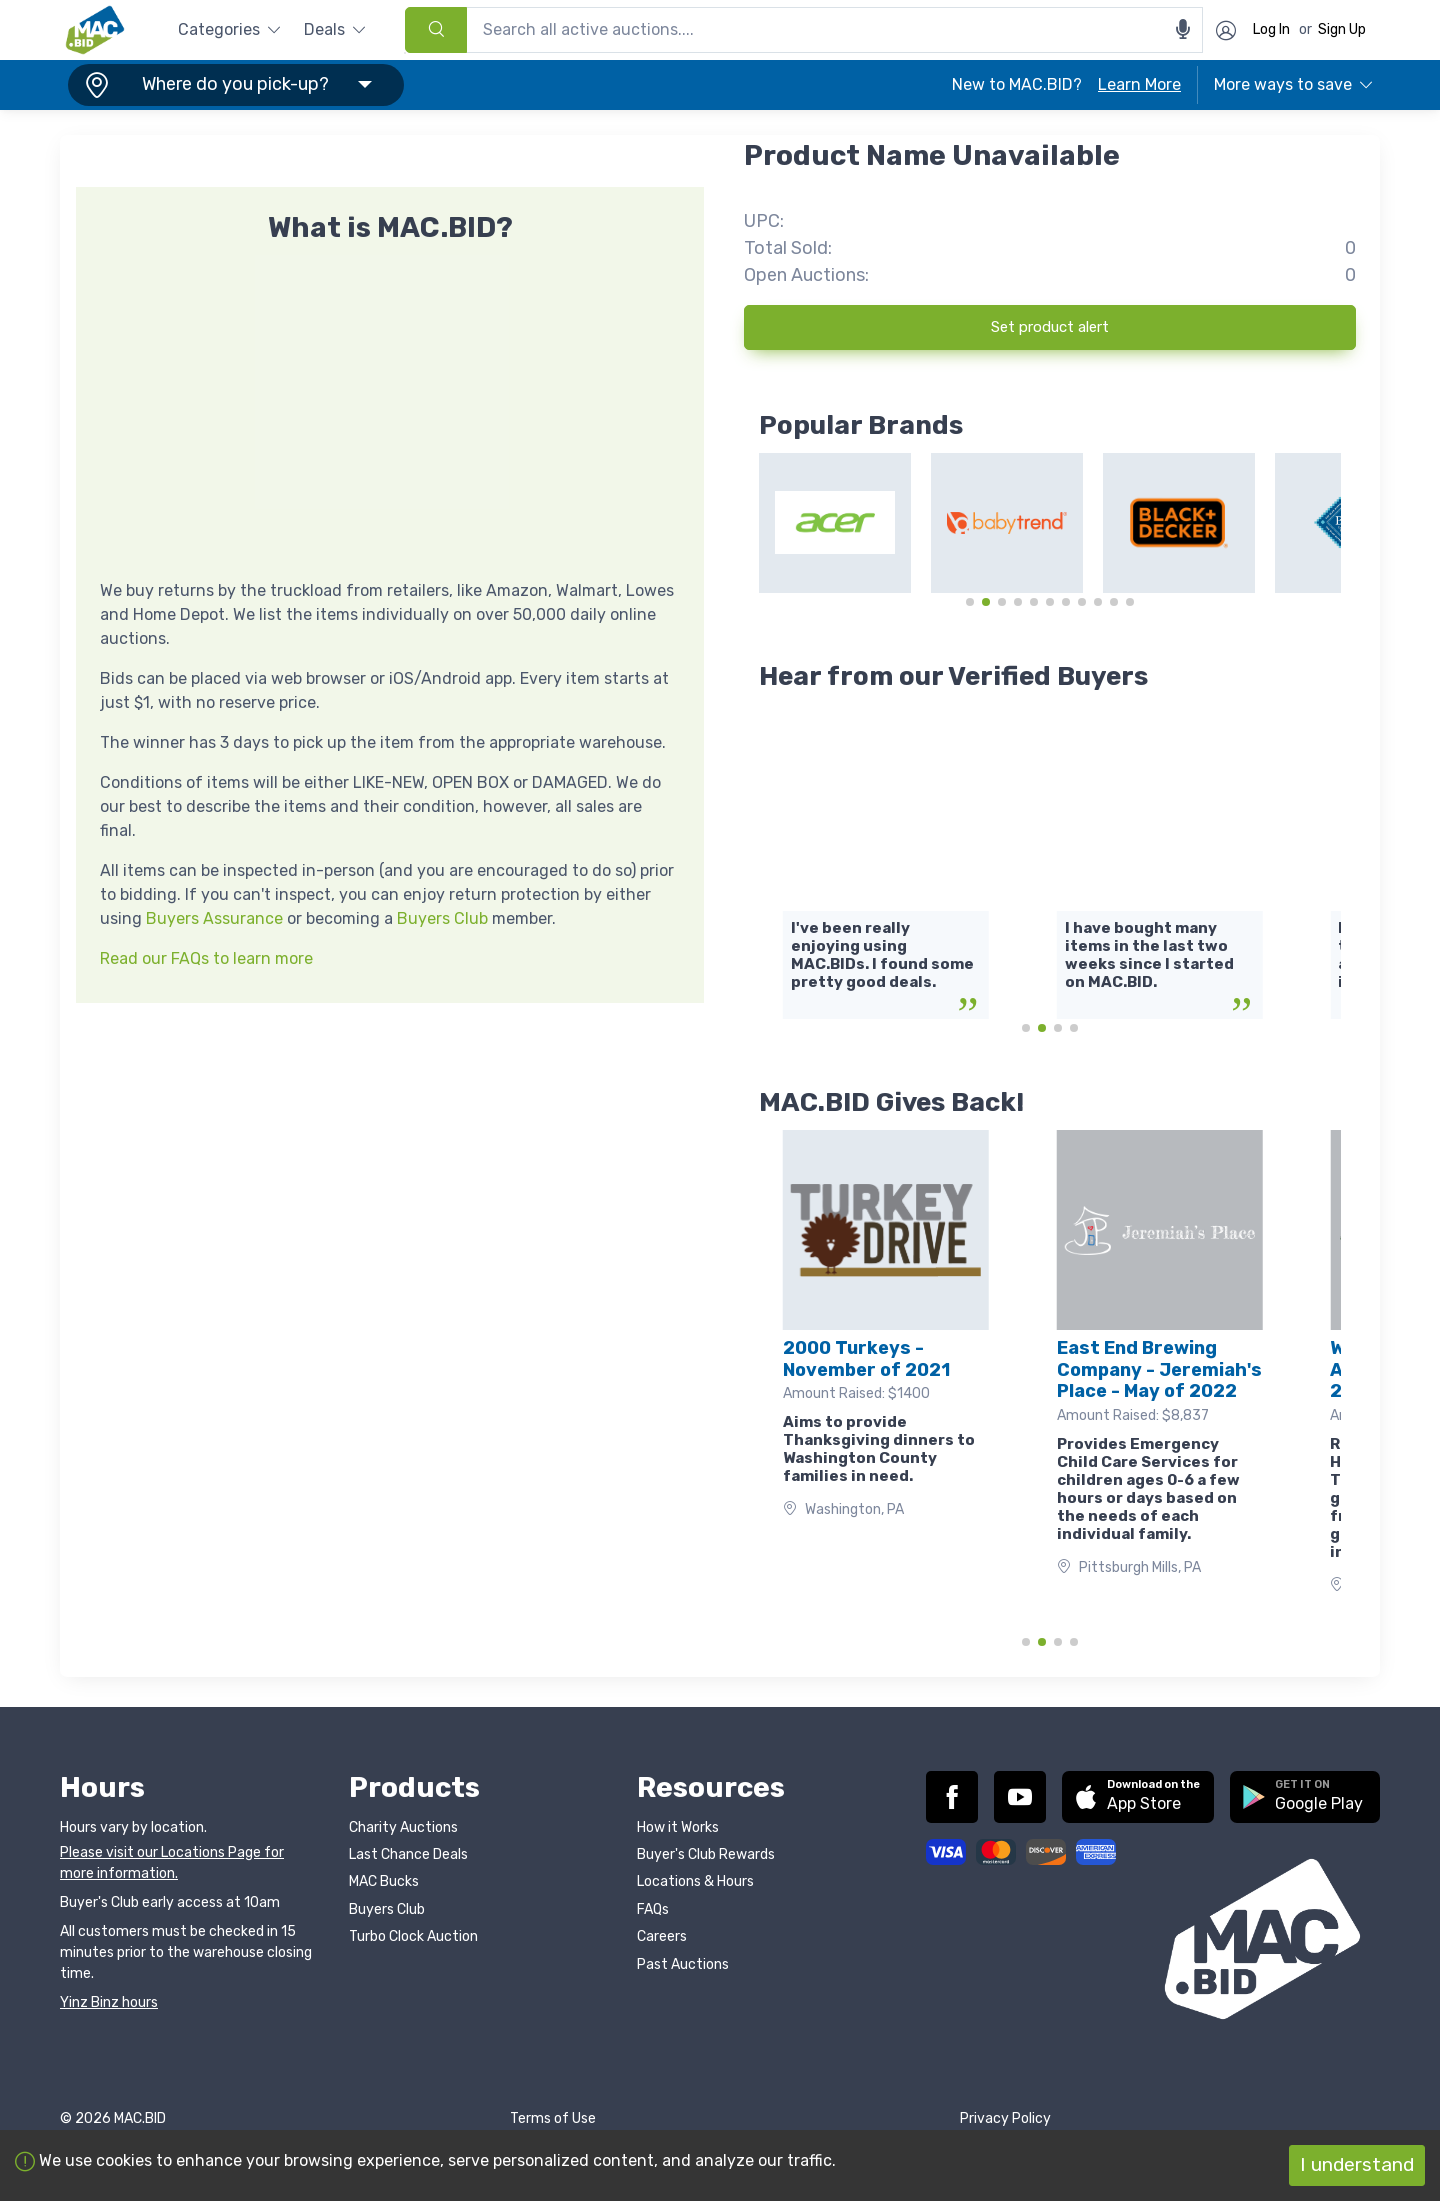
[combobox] (804, 30)
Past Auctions (683, 1964)
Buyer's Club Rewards (706, 1854)
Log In (1271, 29)
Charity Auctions (403, 1827)
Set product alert (1050, 327)
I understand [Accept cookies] (1357, 2164)
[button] (232, 85)
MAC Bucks (384, 1881)
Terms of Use (553, 2118)
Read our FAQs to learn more (206, 958)
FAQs (653, 1909)
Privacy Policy (1005, 2118)
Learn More (1139, 84)
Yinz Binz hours (109, 2002)
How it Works (678, 1827)
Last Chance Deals (408, 1854)
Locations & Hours (695, 1881)
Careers (662, 1936)
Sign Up (1342, 29)
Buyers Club (442, 918)
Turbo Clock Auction (413, 1936)
